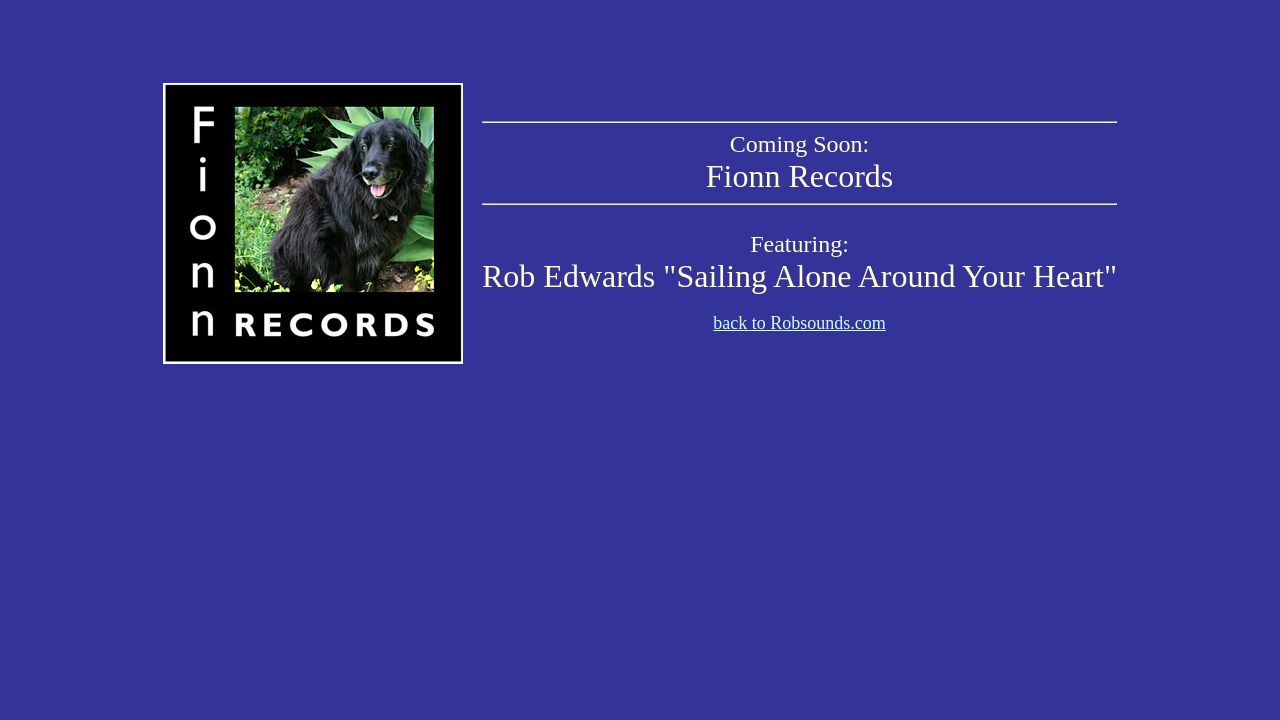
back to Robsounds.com (799, 323)
